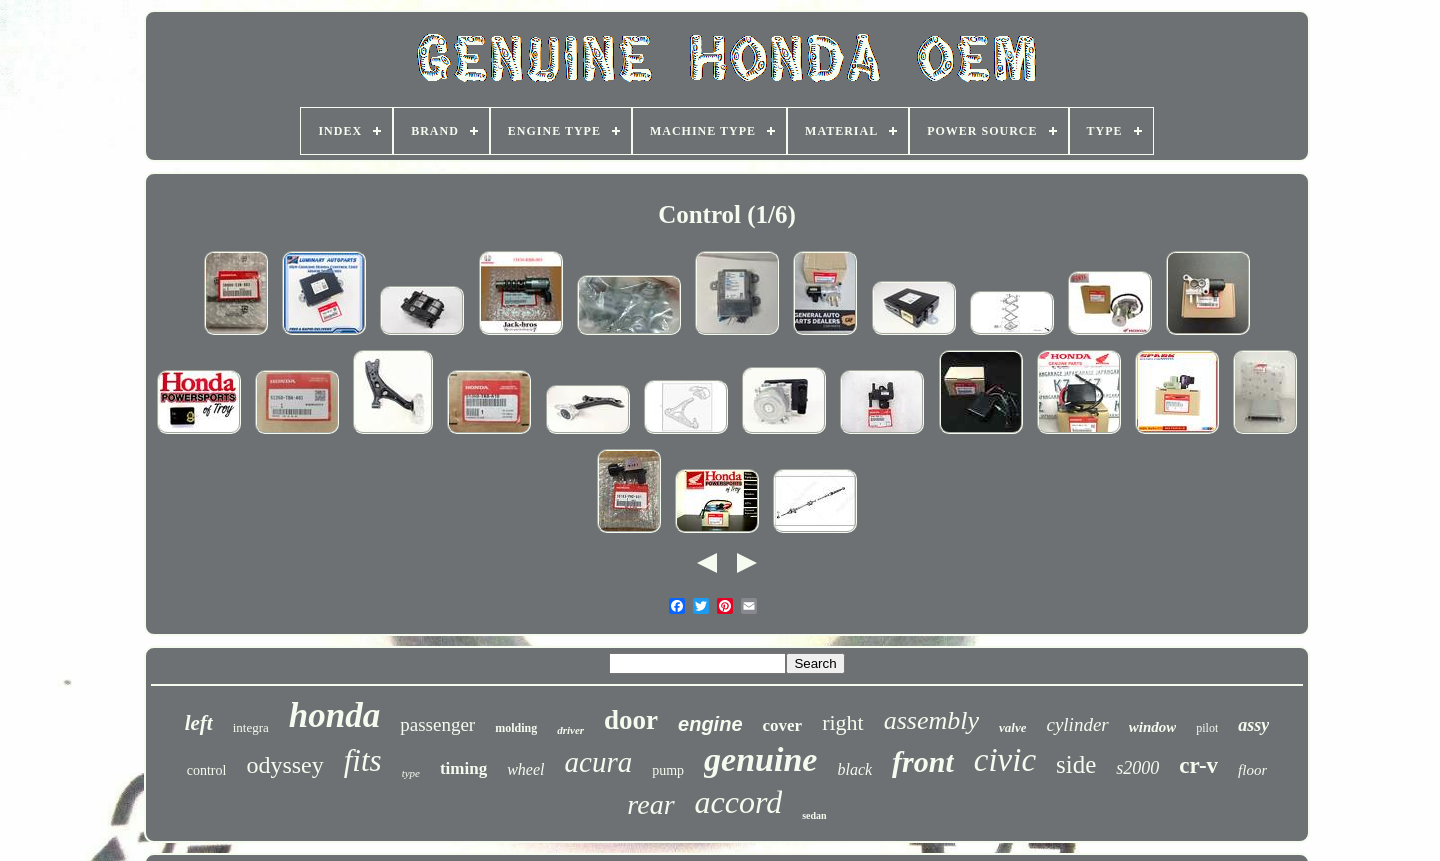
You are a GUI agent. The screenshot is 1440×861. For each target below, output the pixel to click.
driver (570, 730)
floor (1252, 770)
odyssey (284, 765)
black (854, 769)
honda (334, 715)
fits (363, 760)
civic (1005, 760)
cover (783, 725)
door (631, 720)
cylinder (1077, 724)
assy (1253, 725)
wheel (525, 769)
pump (668, 770)
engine (710, 724)
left (199, 723)
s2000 (1137, 768)
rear (650, 804)
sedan (814, 815)
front (923, 761)
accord (739, 802)
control (207, 770)
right (843, 722)
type (411, 773)
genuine (760, 759)
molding (516, 728)
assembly (931, 720)
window (1153, 727)
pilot (1207, 728)
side (1076, 764)
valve (1012, 727)
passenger (437, 724)
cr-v (1198, 765)
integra (251, 727)
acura (599, 762)
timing (463, 768)
